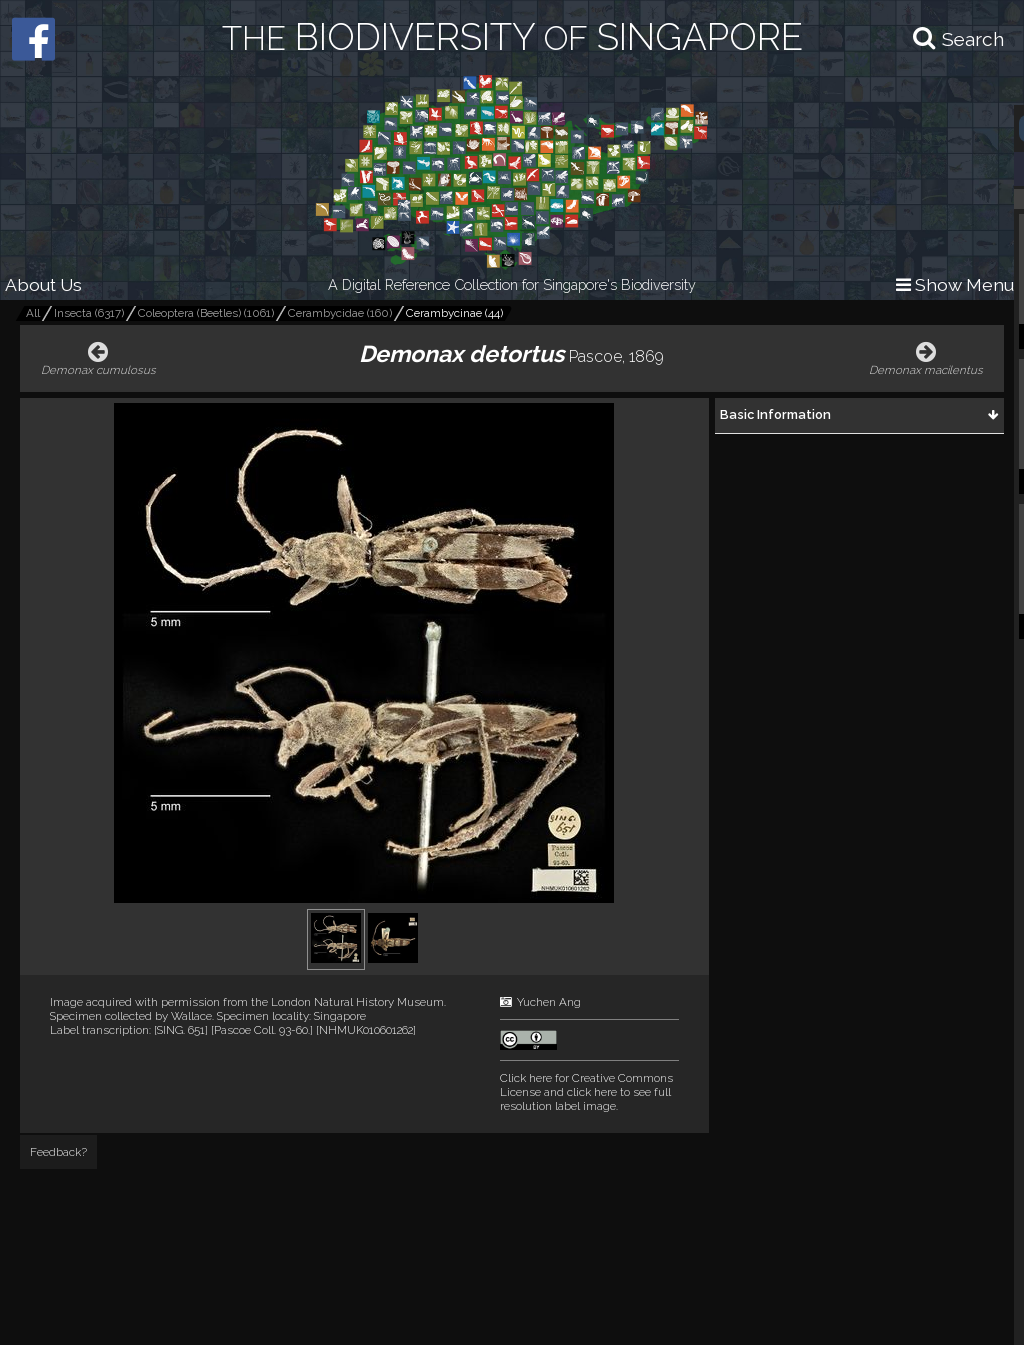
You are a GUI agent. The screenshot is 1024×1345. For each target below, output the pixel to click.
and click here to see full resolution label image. (586, 1092)
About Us (43, 284)
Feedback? (58, 1152)
